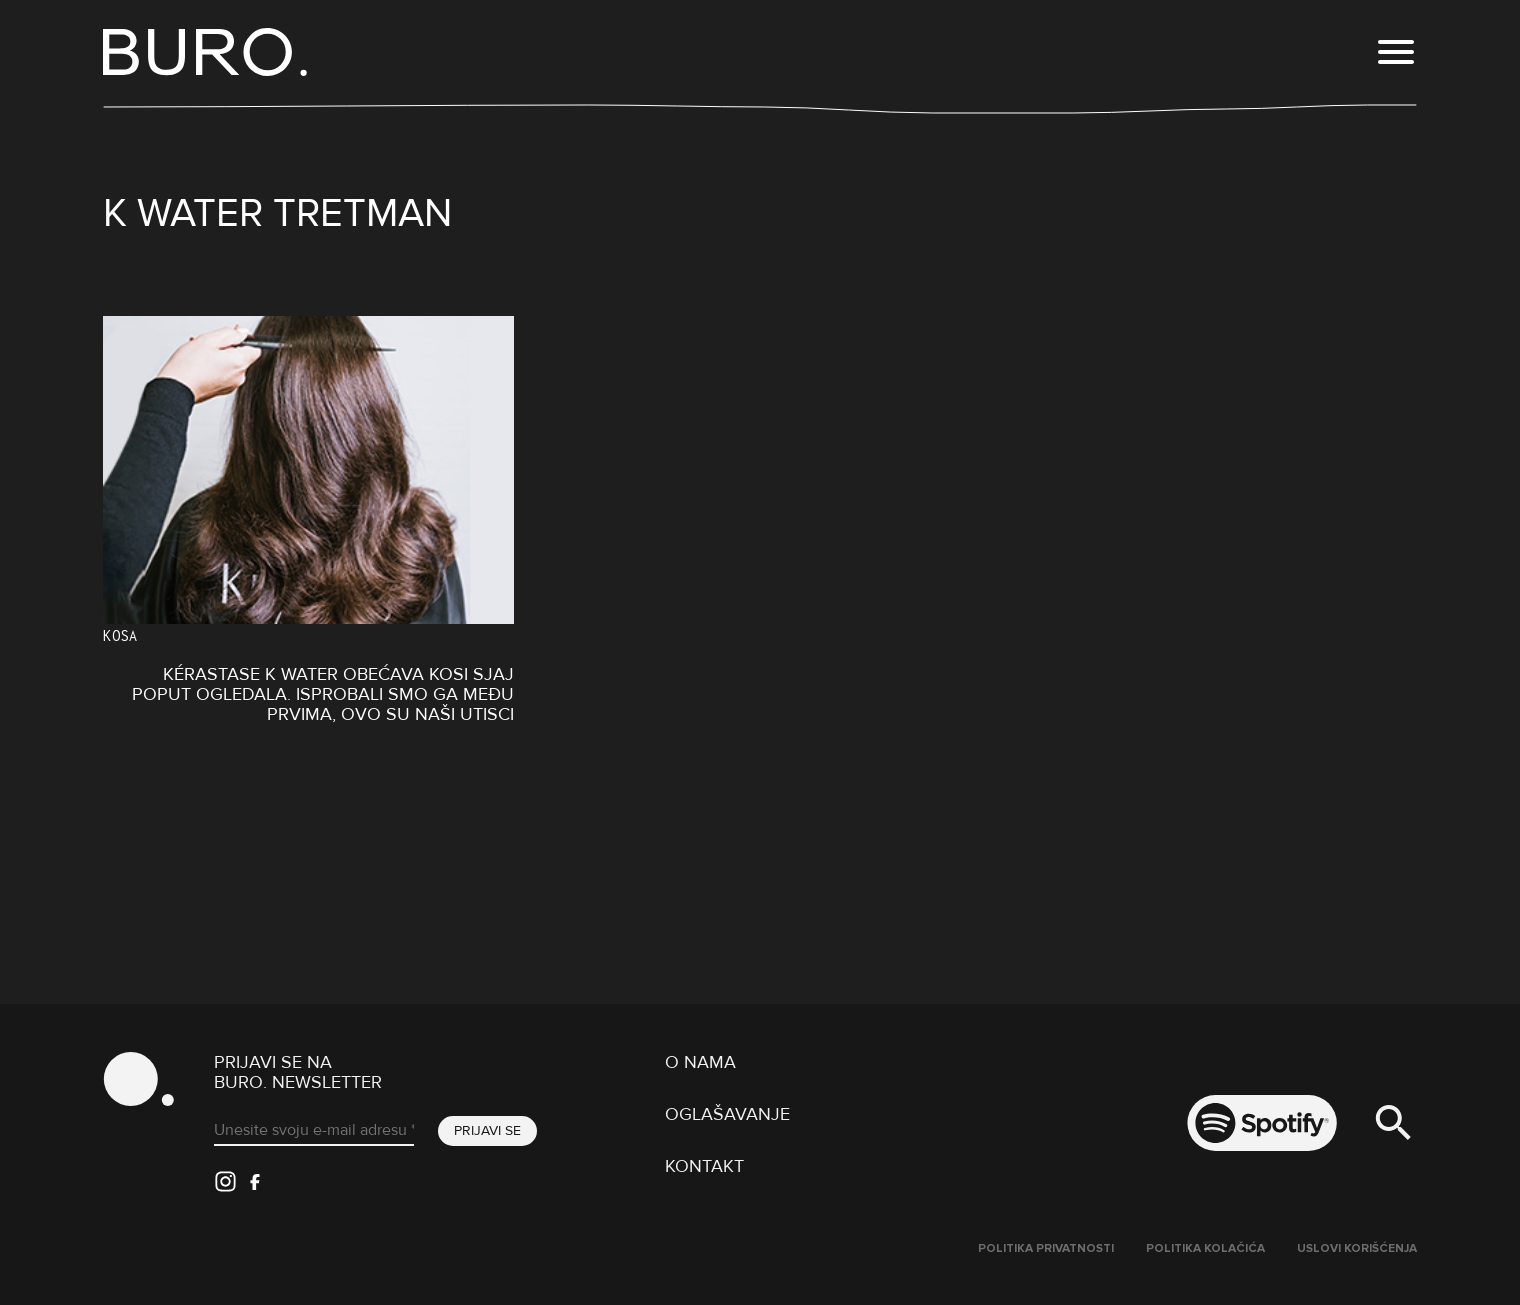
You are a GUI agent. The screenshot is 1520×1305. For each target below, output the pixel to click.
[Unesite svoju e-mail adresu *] (314, 1131)
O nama (700, 1062)
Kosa (120, 635)
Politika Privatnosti (1046, 1248)
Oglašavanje (727, 1114)
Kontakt (704, 1166)
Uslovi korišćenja (1357, 1248)
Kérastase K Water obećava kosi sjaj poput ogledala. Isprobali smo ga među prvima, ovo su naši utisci (323, 694)
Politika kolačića (1205, 1248)
